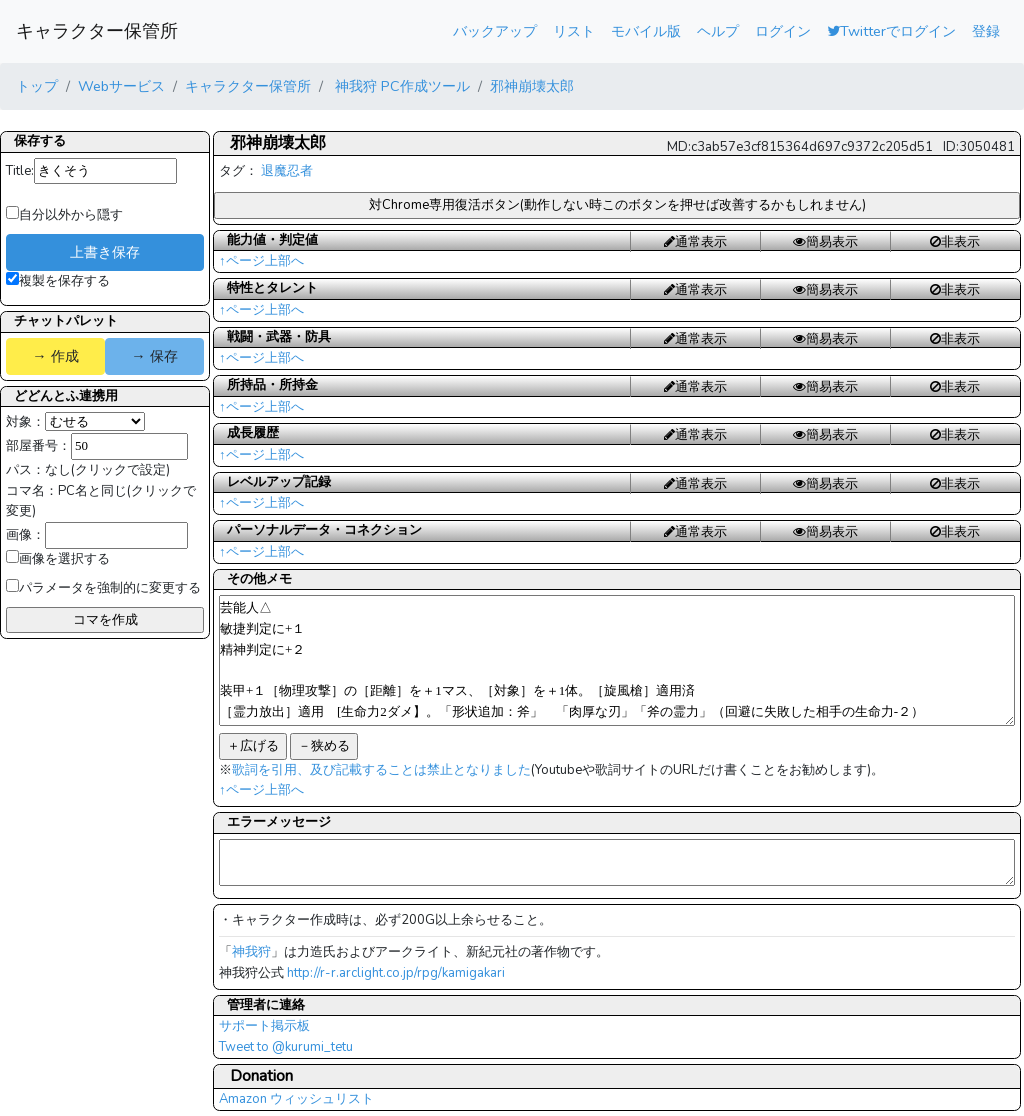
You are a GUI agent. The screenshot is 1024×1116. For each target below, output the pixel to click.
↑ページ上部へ (261, 261)
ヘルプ (718, 31)
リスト (574, 31)
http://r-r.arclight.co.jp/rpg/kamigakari (396, 973)
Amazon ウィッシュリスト (296, 1099)
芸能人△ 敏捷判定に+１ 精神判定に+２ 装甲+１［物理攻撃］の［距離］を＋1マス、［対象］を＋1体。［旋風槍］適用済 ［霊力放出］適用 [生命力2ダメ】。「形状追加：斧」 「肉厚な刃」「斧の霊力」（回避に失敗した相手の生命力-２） (617, 660)
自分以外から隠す (64, 215)
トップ (37, 86)
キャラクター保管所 (97, 31)
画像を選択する (58, 559)
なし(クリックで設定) (107, 470)
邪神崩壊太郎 (532, 86)
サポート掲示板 (264, 1026)
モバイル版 (646, 31)
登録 (986, 31)
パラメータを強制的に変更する (103, 588)
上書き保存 (105, 252)
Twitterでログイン (891, 31)
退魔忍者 (287, 171)
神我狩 (251, 952)
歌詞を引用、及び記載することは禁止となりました (381, 770)
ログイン (783, 31)
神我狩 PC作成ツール (400, 86)
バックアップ (495, 31)
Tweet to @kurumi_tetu (286, 1047)
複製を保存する (58, 281)
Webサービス (121, 86)
